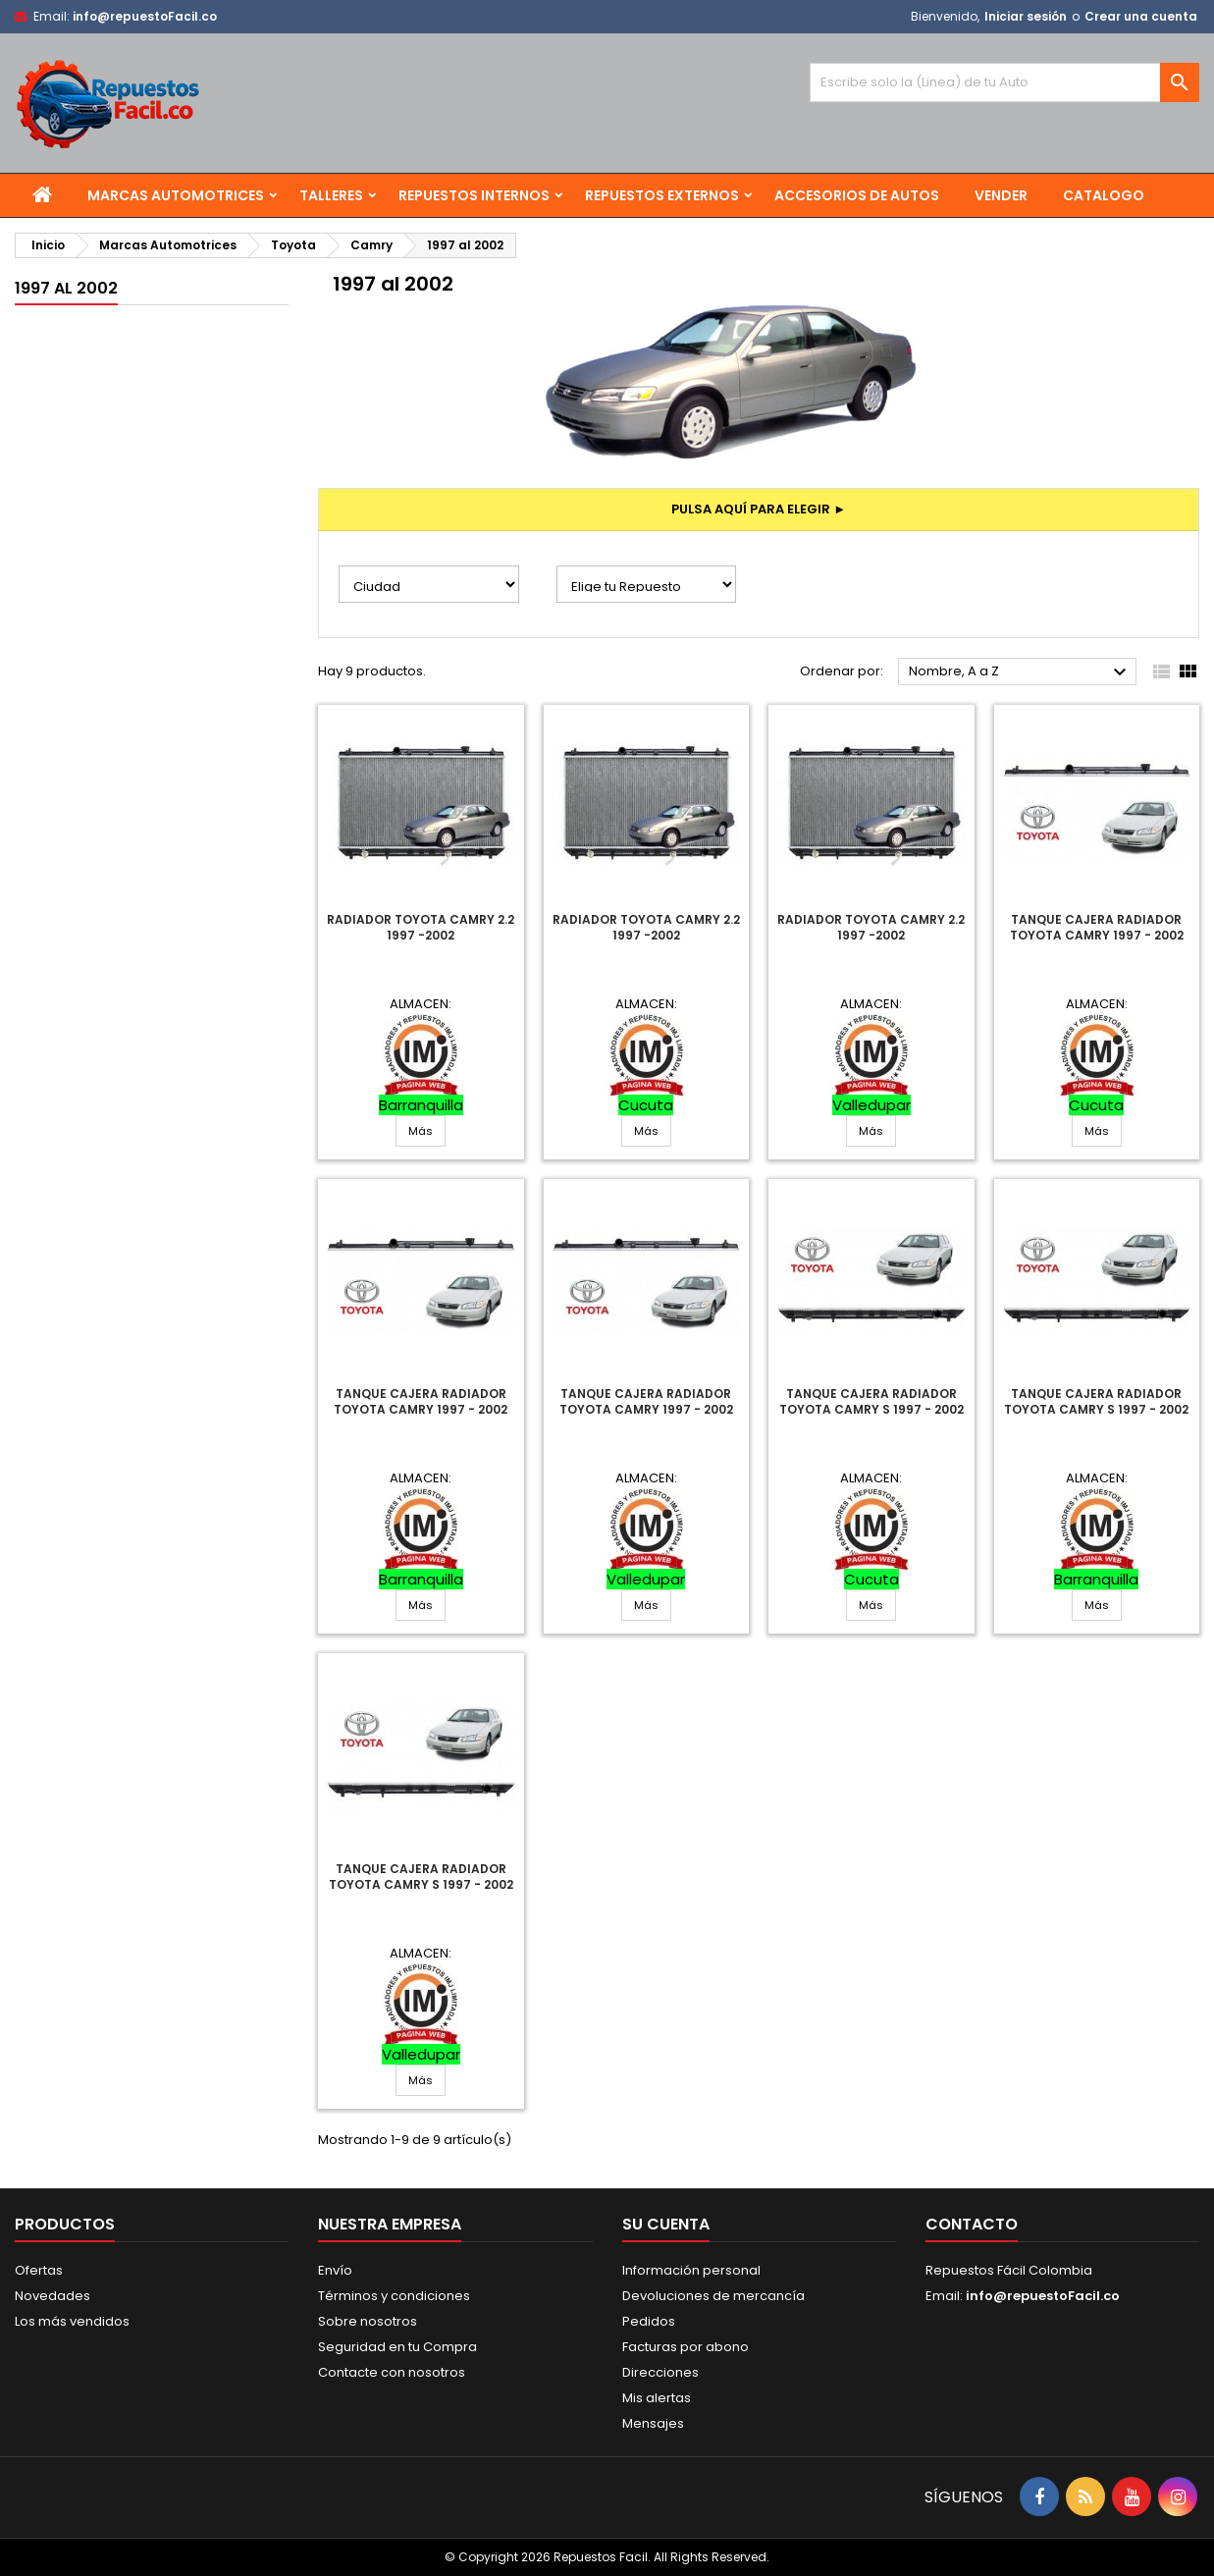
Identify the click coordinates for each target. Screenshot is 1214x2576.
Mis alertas (656, 2397)
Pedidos (648, 2321)
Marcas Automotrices (175, 195)
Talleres (331, 195)
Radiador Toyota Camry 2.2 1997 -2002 (420, 927)
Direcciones (660, 2372)
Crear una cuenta (1140, 16)
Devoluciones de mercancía (713, 2295)
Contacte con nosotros (391, 2372)
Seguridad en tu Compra (397, 2346)
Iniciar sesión (1025, 16)
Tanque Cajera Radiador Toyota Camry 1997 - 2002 (1097, 927)
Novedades (52, 2295)
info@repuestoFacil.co (145, 16)
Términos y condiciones (394, 2295)
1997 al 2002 (66, 288)
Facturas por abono (685, 2346)
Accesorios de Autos (856, 195)
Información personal (691, 2270)
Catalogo (1103, 195)
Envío (335, 2270)
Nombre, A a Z (1020, 672)
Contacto (971, 2224)
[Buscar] (1004, 82)
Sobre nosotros (367, 2321)
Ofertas (39, 2270)
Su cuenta (666, 2224)
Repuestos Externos (662, 195)
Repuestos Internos (474, 195)
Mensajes (653, 2423)
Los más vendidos (72, 2321)
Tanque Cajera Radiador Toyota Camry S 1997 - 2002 (871, 1401)
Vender (1001, 195)
